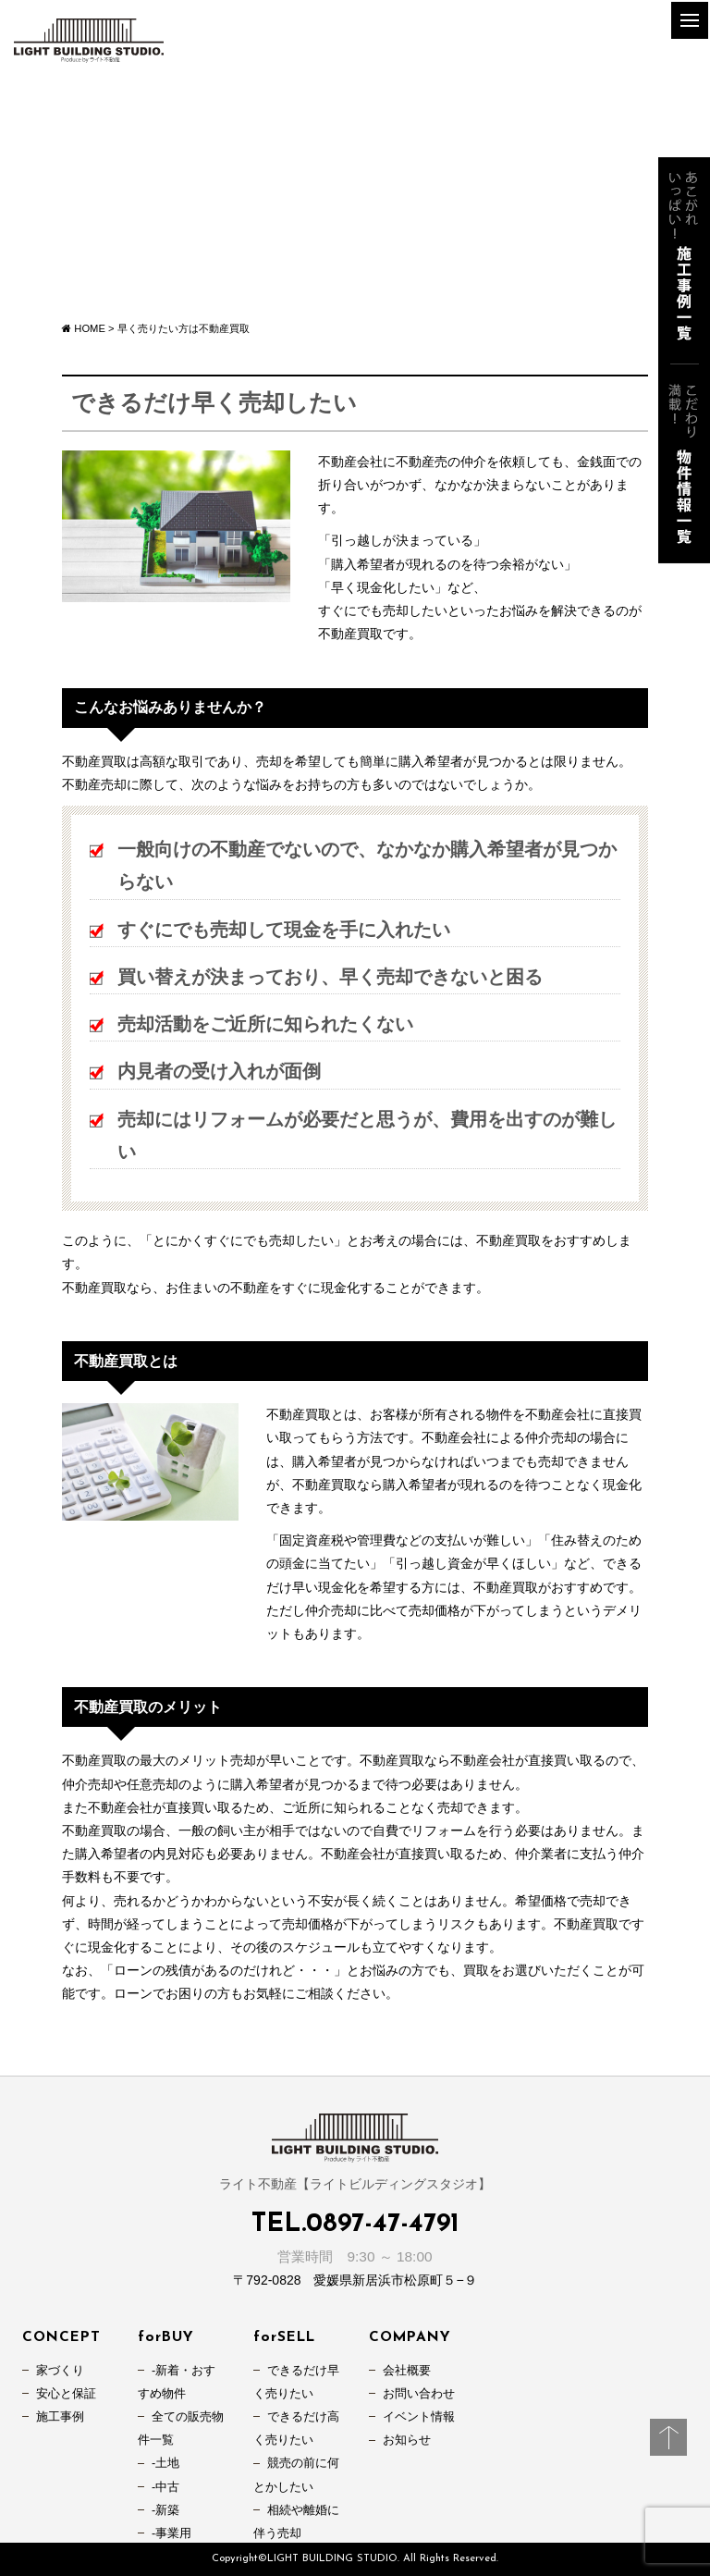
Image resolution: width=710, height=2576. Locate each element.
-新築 (165, 2510)
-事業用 (171, 2533)
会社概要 (407, 2370)
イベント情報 (419, 2416)
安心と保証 (66, 2393)
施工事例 (60, 2416)
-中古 (165, 2487)
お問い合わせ (419, 2393)
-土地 (165, 2463)
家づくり (60, 2370)
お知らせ (407, 2440)
